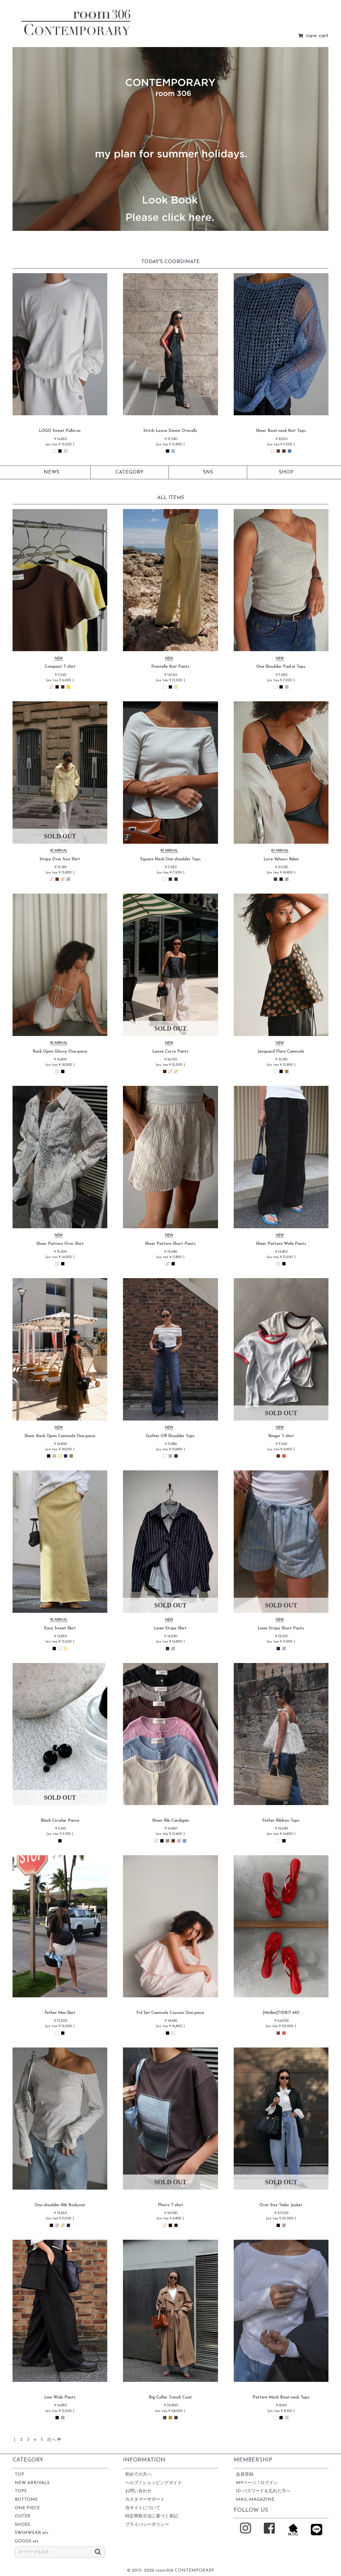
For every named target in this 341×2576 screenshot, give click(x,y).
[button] (28, 139)
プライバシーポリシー (147, 2524)
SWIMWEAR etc (32, 2533)
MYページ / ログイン (257, 2483)
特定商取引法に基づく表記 (151, 2516)
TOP (19, 2474)
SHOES (22, 2524)
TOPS (21, 2491)
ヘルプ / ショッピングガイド (153, 2483)
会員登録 (244, 2474)
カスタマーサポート (145, 2499)
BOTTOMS (26, 2499)
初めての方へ (138, 2474)
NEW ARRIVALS (32, 2483)
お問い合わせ (138, 2491)
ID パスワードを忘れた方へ (263, 2491)
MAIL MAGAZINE (255, 2499)
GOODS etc (27, 2541)
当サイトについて (142, 2508)
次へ (54, 2439)
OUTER (22, 2516)
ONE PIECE (27, 2508)
